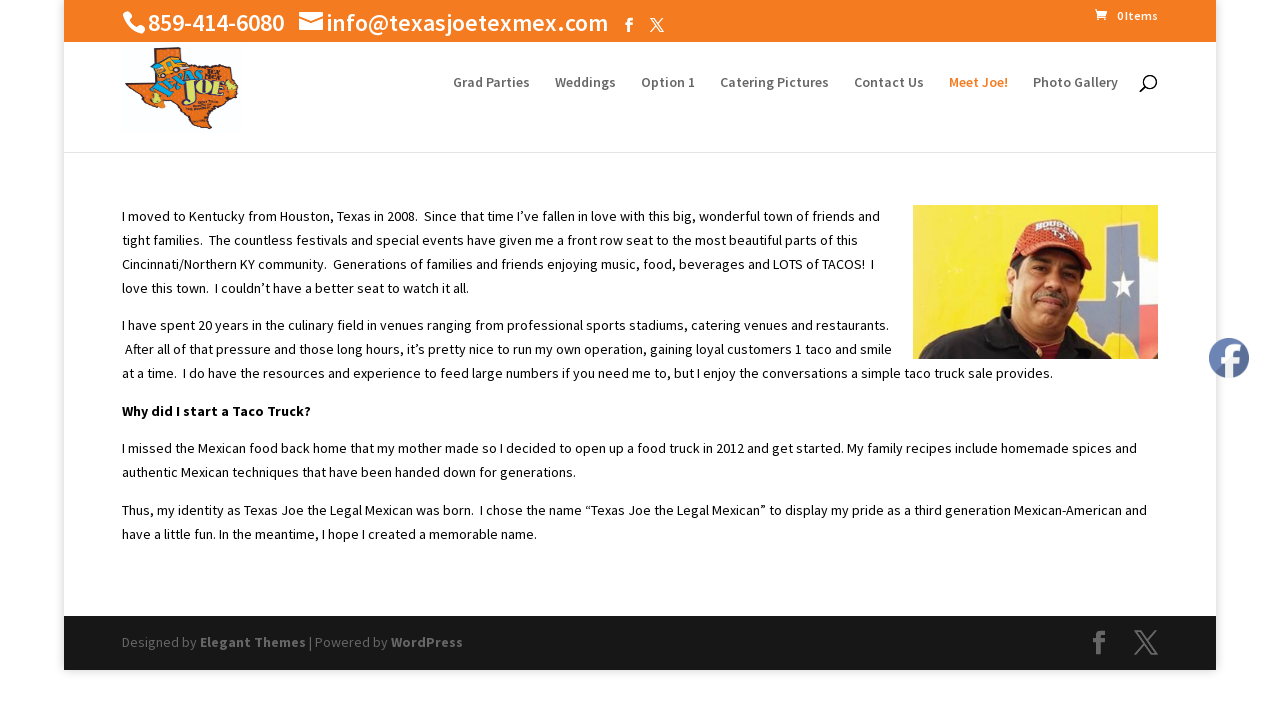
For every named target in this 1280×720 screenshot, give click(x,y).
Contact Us (889, 83)
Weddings (585, 83)
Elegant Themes (253, 642)
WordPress (427, 642)
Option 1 (668, 83)
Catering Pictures (774, 83)
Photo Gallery (1075, 83)
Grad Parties (491, 83)
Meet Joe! (978, 83)
